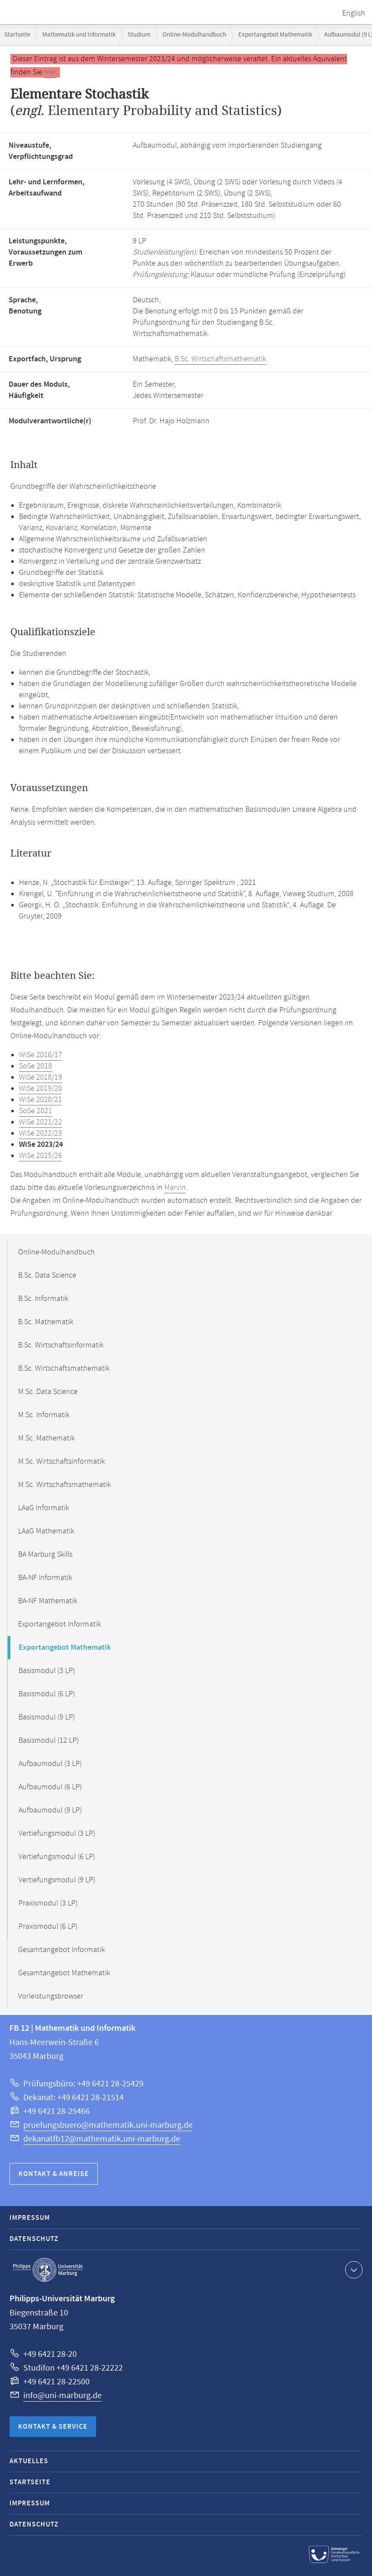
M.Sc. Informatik (43, 1415)
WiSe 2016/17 (40, 1055)
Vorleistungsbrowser (50, 1996)
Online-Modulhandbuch (194, 35)
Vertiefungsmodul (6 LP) (57, 1857)
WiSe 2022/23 (40, 1133)
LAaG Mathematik (46, 1531)
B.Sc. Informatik (43, 1299)
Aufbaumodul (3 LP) (50, 1764)
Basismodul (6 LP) (47, 1694)
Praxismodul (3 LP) (48, 1903)
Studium (139, 35)
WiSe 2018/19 (40, 1077)
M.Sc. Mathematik (46, 1438)
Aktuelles (28, 2461)
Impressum (29, 2217)
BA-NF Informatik (45, 1578)
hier (50, 72)
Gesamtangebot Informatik (61, 1950)
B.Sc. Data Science (47, 1275)
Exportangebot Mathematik (275, 35)
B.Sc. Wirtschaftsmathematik (220, 359)
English (353, 13)
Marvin (175, 1187)
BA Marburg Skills (45, 1554)
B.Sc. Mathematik (45, 1322)
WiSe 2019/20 (40, 1088)
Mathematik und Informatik (79, 35)
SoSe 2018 (35, 1066)
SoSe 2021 (35, 1111)
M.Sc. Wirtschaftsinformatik (61, 1461)
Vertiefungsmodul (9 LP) (57, 1880)
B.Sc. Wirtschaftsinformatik (60, 1345)
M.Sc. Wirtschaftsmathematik (64, 1485)
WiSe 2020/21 (40, 1100)
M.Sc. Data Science (48, 1392)
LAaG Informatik (43, 1508)
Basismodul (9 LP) (47, 1717)
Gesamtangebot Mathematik (64, 1973)
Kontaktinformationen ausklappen (352, 2269)
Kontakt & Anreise (54, 2174)
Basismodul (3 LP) (47, 1671)
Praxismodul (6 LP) (48, 1926)
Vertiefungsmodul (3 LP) (57, 1833)
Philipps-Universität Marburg (48, 2270)
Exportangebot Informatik (59, 1624)
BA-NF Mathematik (47, 1601)
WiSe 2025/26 (40, 1156)
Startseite (17, 35)
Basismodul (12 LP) (49, 1740)
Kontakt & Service (53, 2426)
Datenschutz (34, 2239)
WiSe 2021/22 (40, 1122)
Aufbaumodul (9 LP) (50, 1810)
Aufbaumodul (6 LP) (50, 1787)
